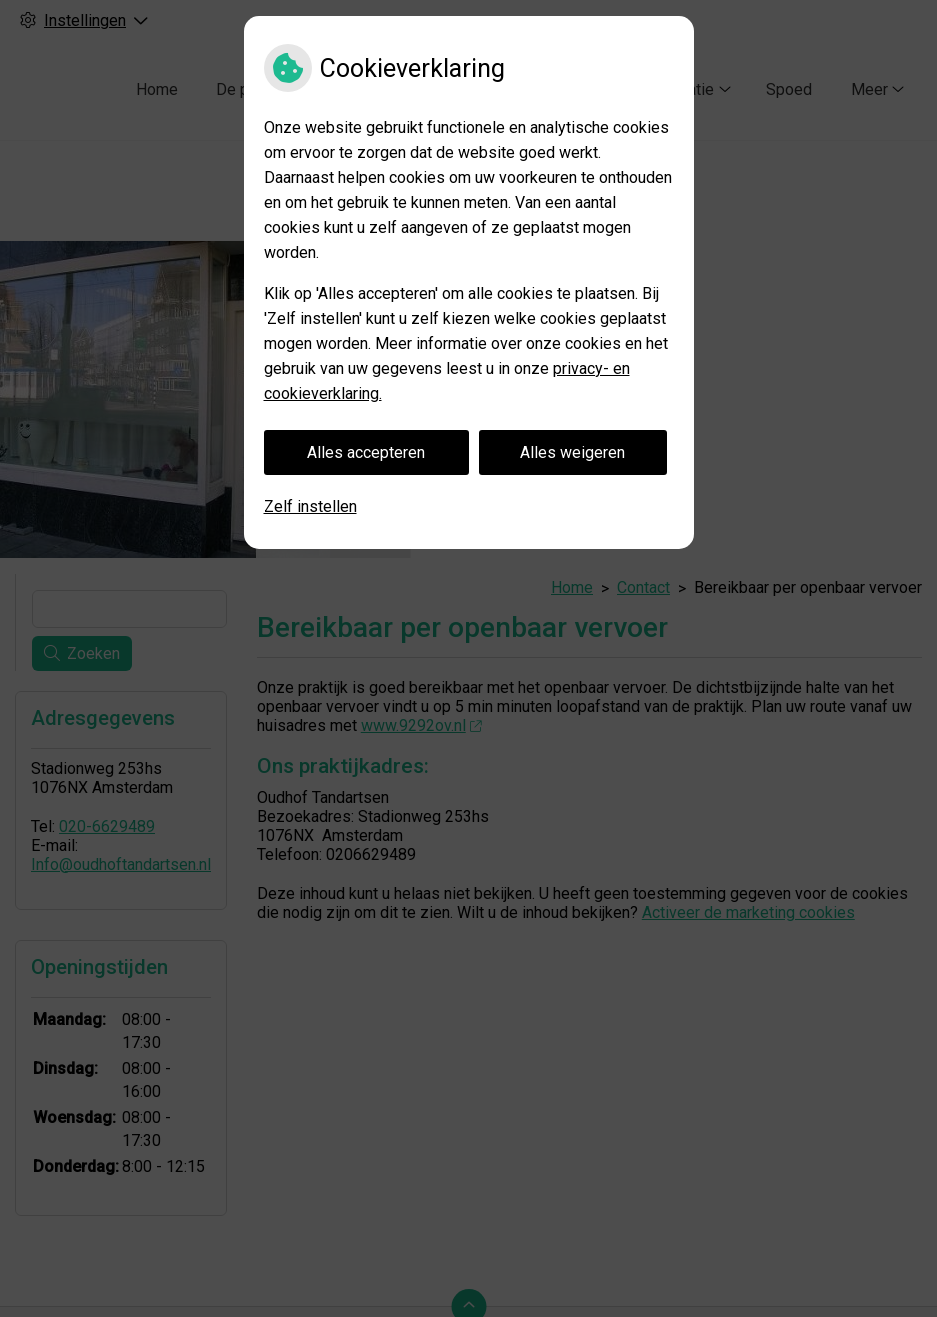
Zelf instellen (310, 506)
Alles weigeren (572, 452)
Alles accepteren (366, 452)
